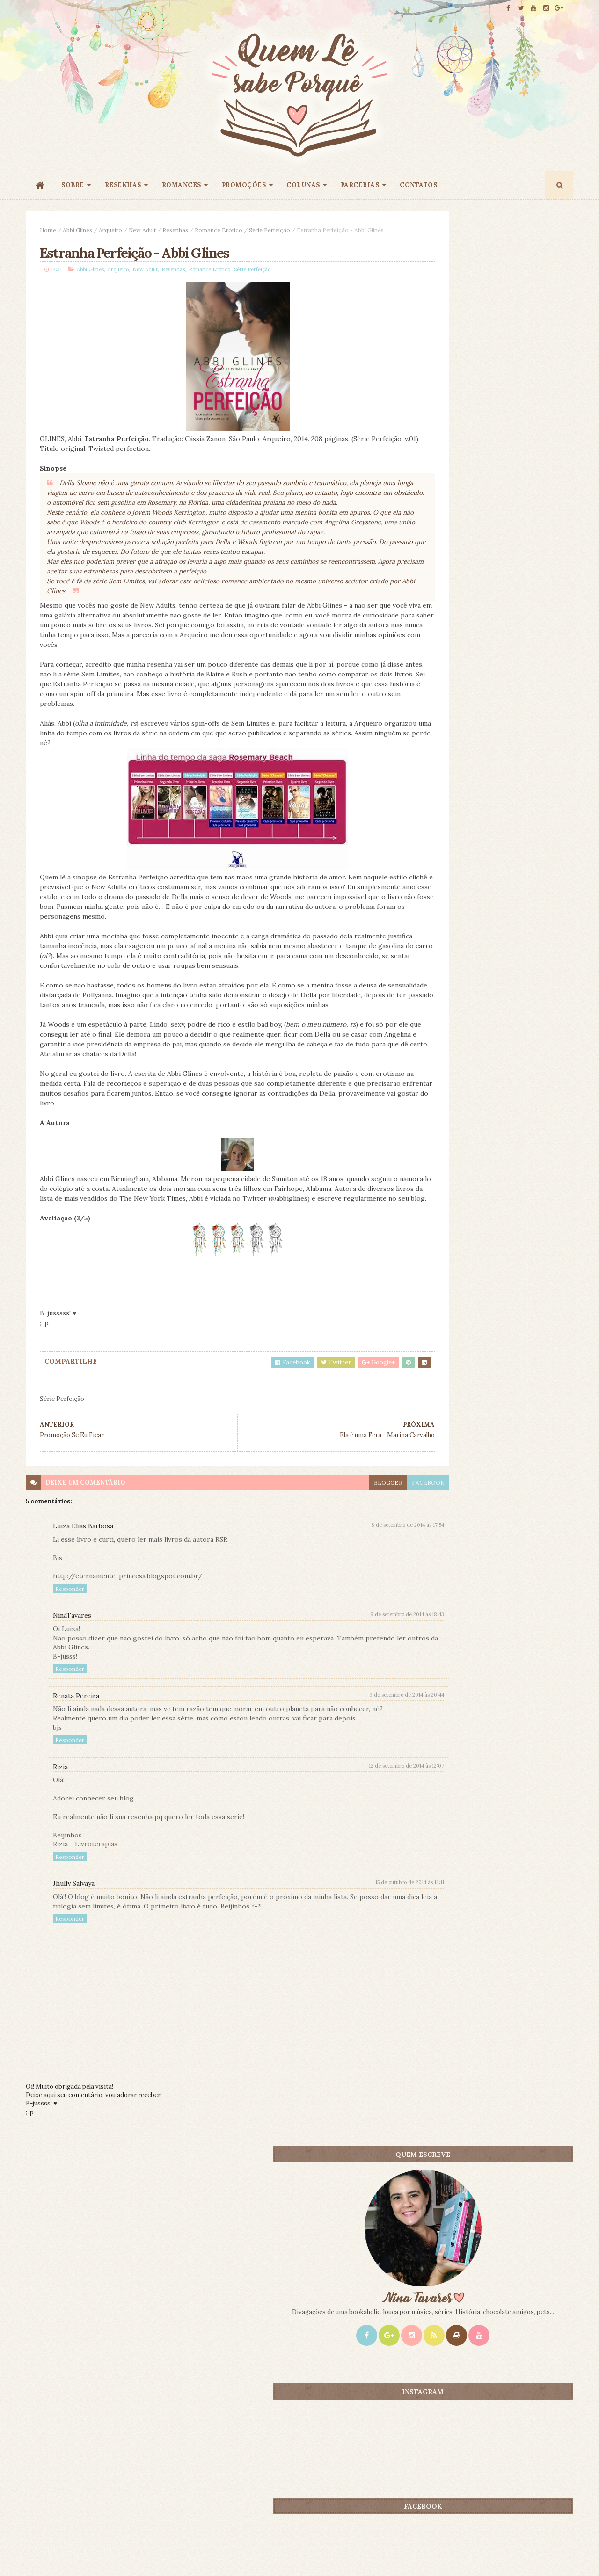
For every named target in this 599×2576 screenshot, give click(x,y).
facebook (364, 1544)
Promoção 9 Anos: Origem (502, 752)
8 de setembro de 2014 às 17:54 (343, 1586)
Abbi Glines (77, 229)
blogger (324, 1544)
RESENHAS (123, 185)
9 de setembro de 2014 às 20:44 (342, 1756)
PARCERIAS (360, 185)
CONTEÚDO (531, 736)
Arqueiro (110, 229)
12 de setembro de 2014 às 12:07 (342, 1836)
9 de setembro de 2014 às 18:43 (343, 1676)
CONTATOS (418, 185)
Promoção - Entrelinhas (498, 884)
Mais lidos (445, 736)
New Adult (142, 229)
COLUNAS (303, 185)
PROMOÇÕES (244, 185)
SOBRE (72, 185)
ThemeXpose (41, 2554)
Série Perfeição (269, 229)
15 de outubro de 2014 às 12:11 (345, 1953)
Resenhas (175, 229)
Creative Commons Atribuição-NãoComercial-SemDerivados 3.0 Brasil (113, 2449)
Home (48, 229)
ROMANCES (181, 185)
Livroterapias (96, 1914)
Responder (69, 1650)
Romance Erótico (218, 229)
